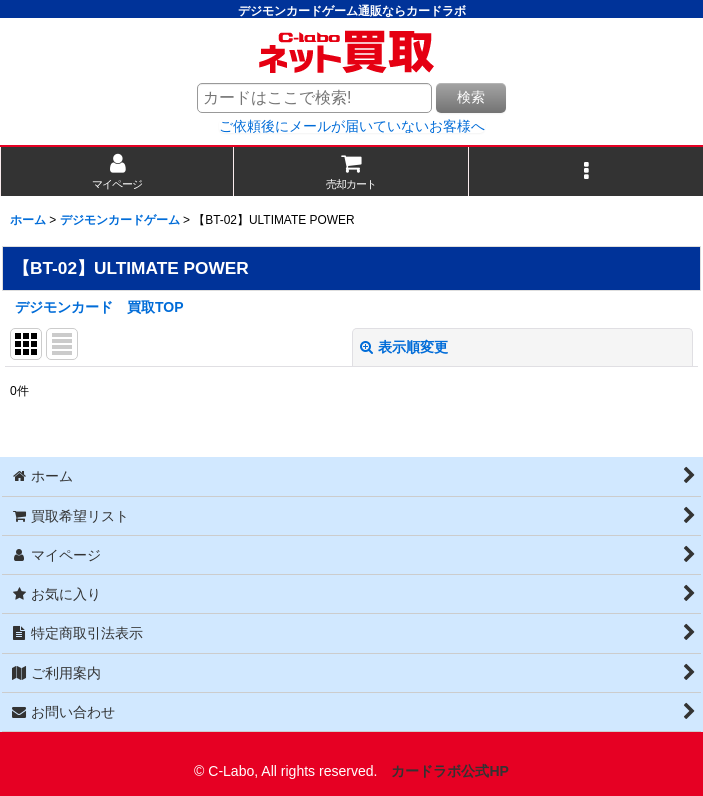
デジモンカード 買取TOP (99, 307)
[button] (586, 171)
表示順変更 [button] (404, 347)
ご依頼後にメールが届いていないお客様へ (352, 126)
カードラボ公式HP (450, 771)
